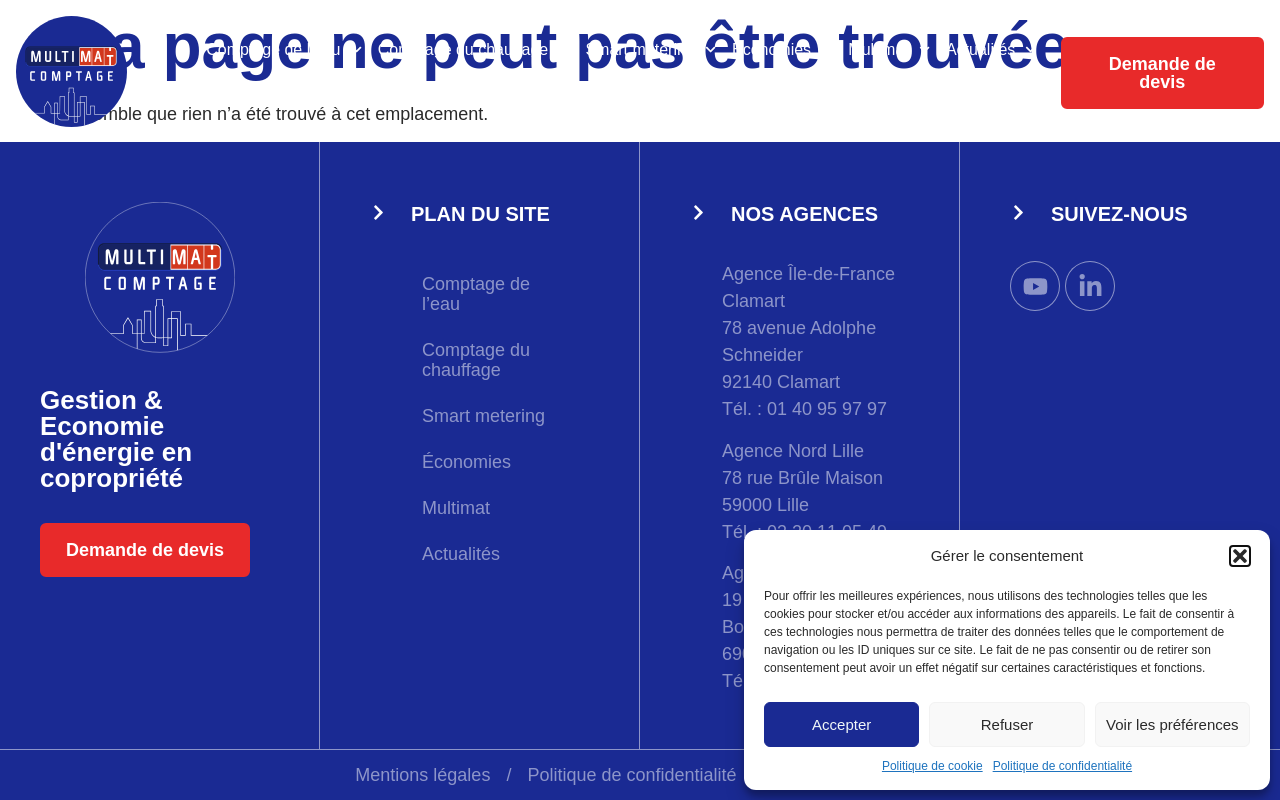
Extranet (1007, 95)
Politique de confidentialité (1062, 766)
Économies (782, 49)
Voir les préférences (1172, 724)
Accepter (841, 724)
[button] (1240, 556)
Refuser (1007, 724)
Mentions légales (422, 775)
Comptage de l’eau (284, 49)
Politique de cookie (932, 766)
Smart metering (650, 49)
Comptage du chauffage (474, 49)
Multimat (889, 49)
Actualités (991, 49)
